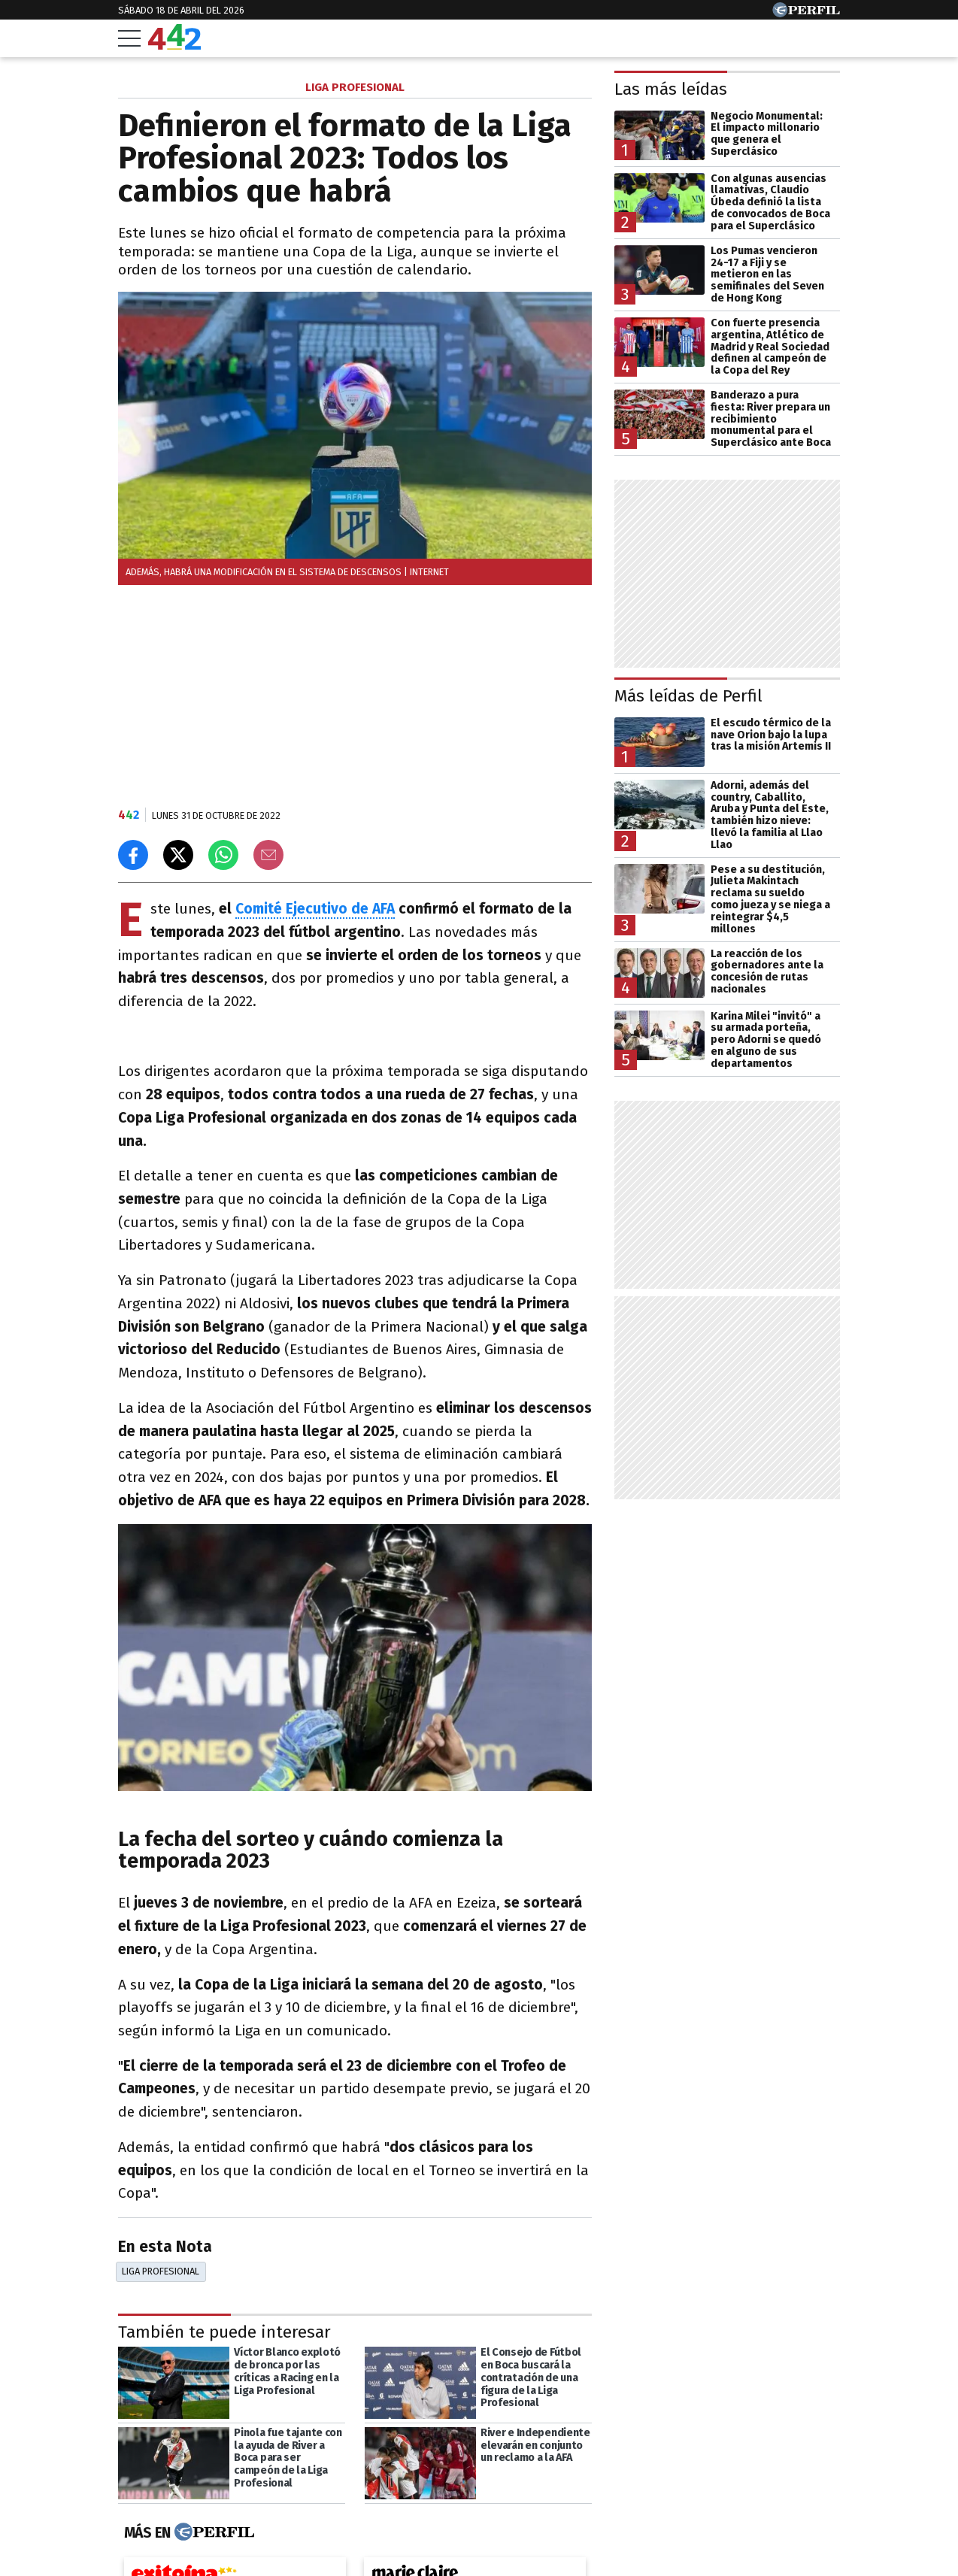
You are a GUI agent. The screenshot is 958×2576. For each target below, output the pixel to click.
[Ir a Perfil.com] (806, 13)
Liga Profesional (160, 2271)
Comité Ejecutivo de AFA (315, 908)
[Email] (268, 855)
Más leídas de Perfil (688, 696)
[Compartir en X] (178, 855)
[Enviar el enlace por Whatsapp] (223, 855)
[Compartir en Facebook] (133, 855)
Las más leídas (670, 89)
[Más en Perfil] (212, 2532)
